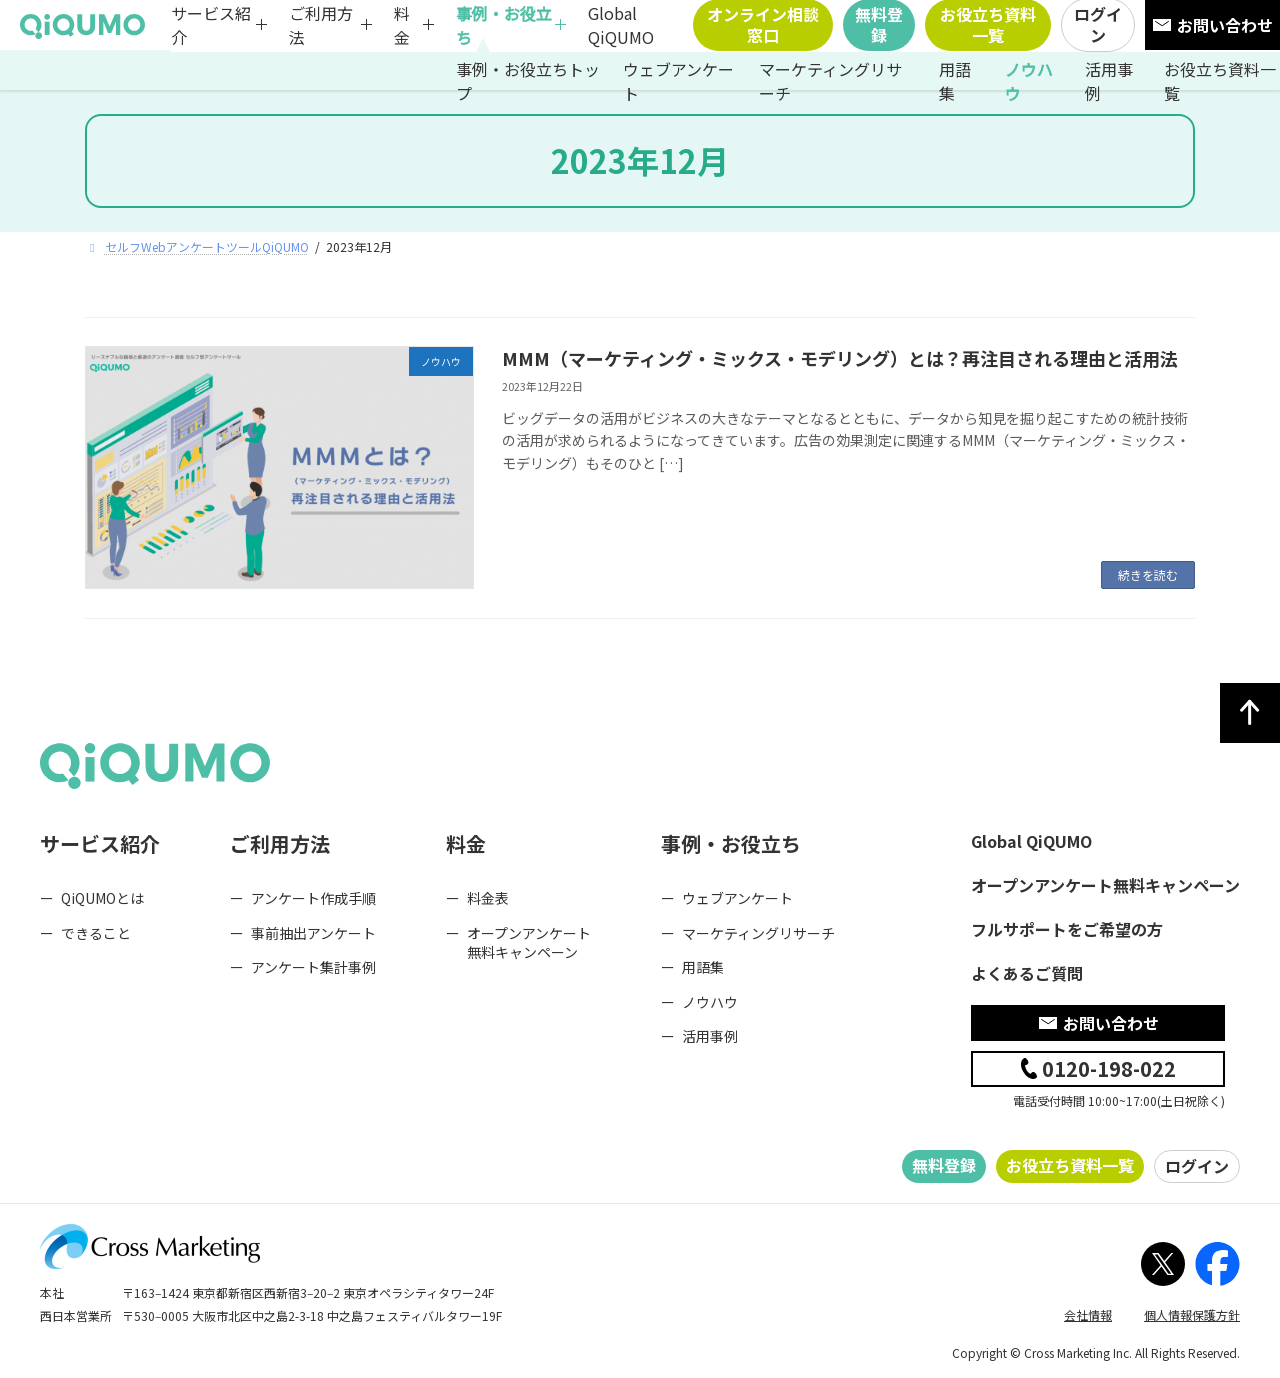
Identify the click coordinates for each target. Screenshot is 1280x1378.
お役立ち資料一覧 (1070, 1165)
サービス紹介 (211, 25)
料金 (402, 25)
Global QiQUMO (621, 25)
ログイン (1197, 1166)
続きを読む (1148, 574)
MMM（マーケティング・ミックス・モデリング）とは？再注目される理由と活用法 (840, 358)
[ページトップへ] (1250, 713)
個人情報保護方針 (1192, 1314)
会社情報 (1088, 1314)
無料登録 (944, 1165)
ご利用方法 (321, 25)
